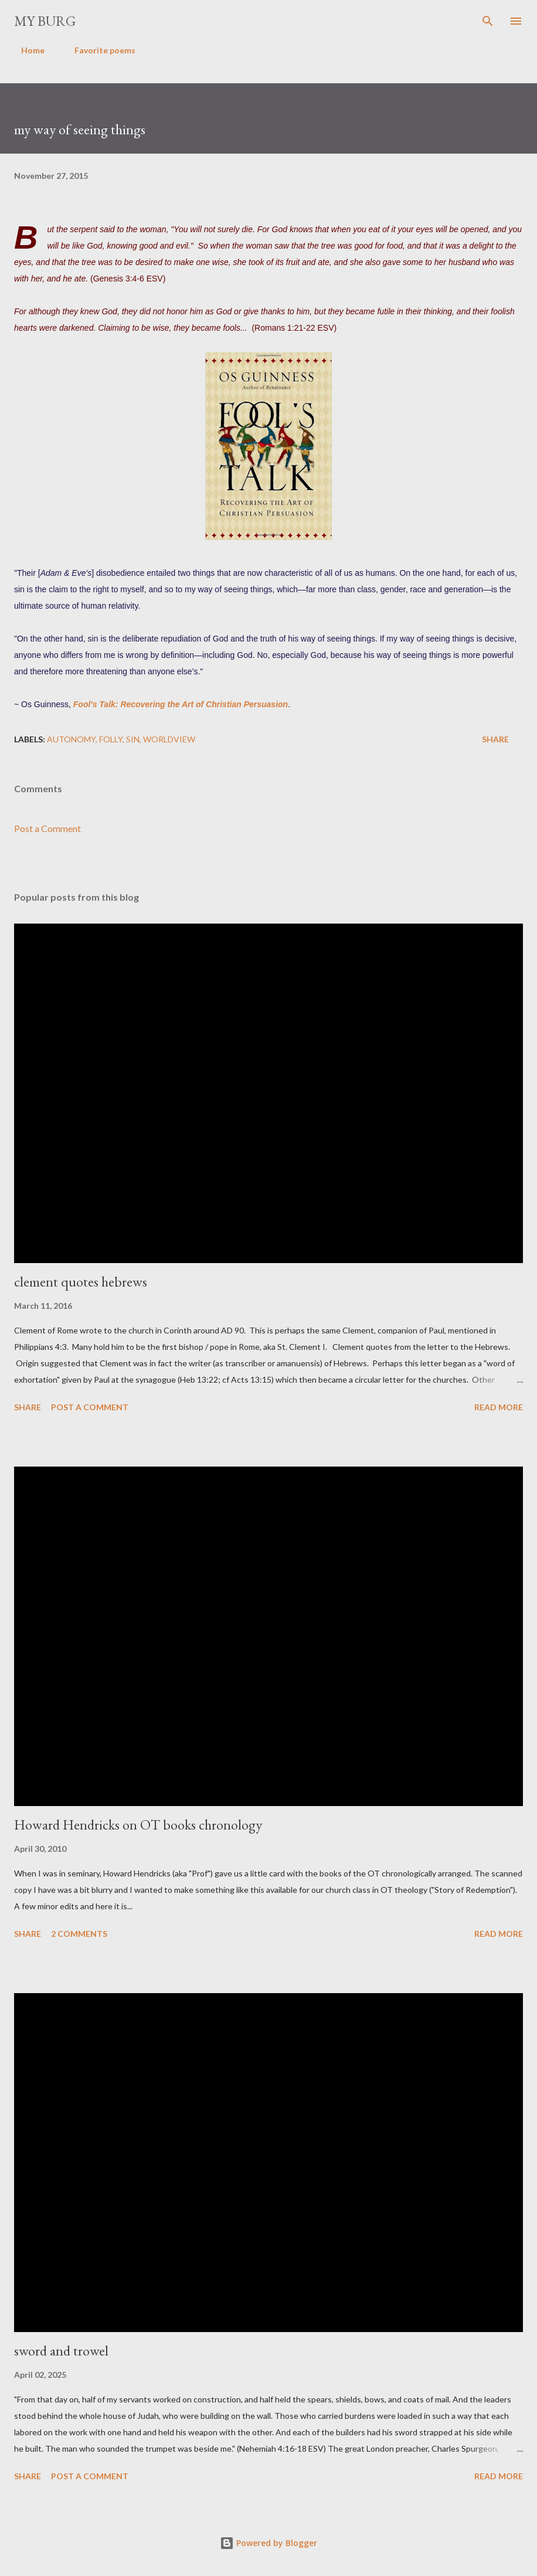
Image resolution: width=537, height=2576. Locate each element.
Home (26, 50)
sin (133, 739)
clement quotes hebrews (80, 1281)
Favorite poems (97, 50)
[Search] (488, 21)
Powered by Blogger (268, 2542)
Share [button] (495, 739)
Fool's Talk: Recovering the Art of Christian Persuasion (180, 704)
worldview (169, 739)
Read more (498, 1407)
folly (111, 739)
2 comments (79, 1934)
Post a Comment (47, 828)
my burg (45, 21)
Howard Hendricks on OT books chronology (138, 1824)
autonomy (71, 739)
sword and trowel (61, 2350)
